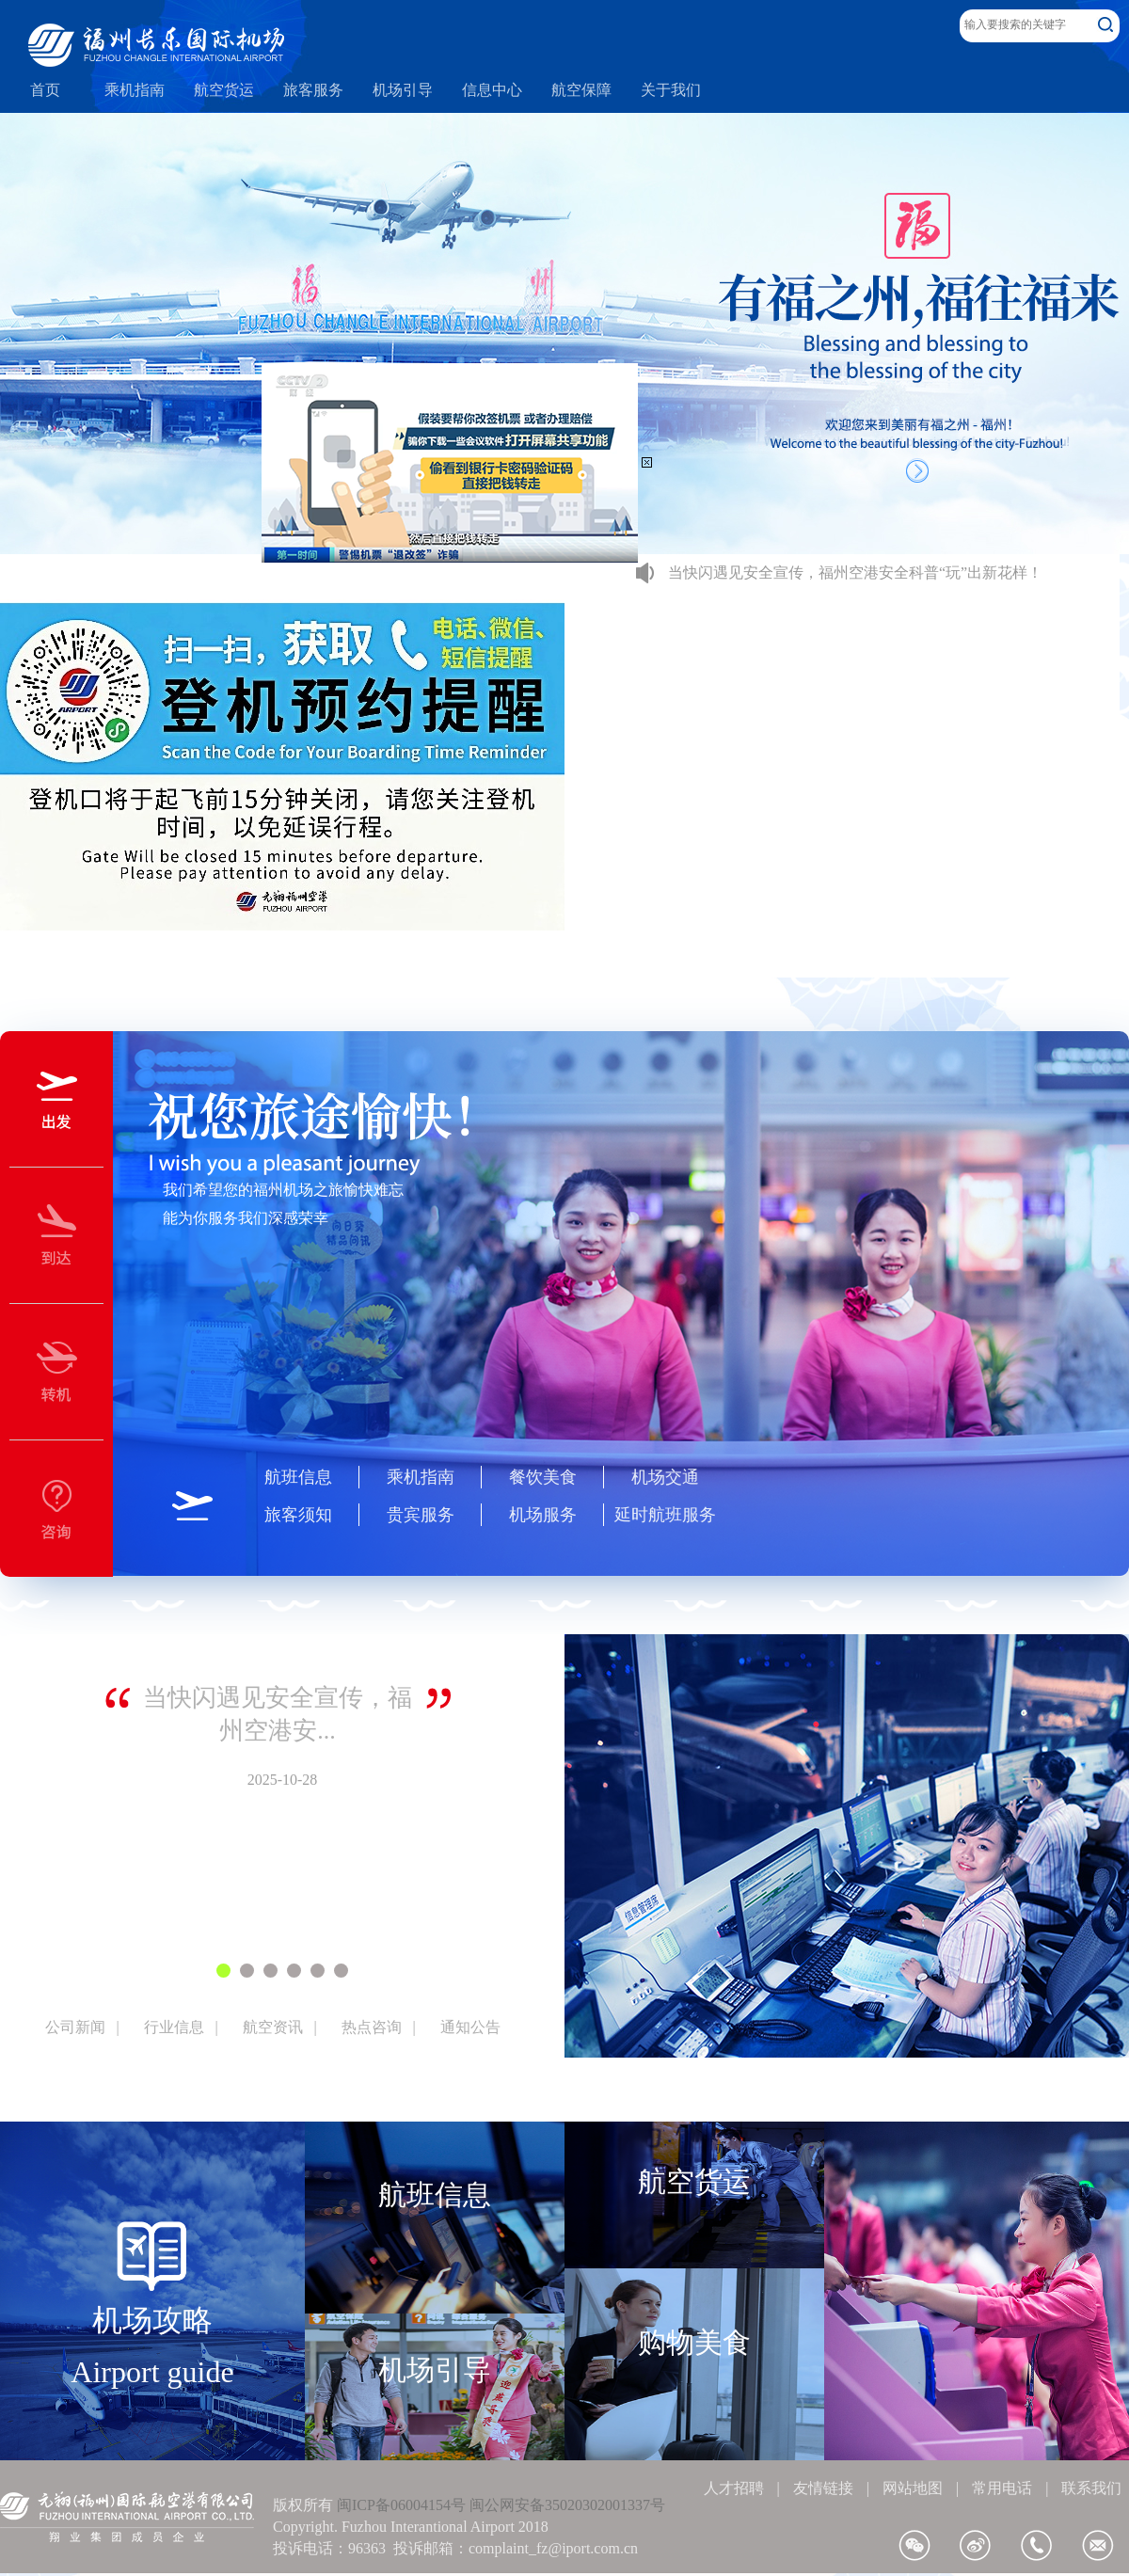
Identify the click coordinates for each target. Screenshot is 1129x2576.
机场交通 (665, 1477)
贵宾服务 (420, 1514)
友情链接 (823, 2488)
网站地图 (913, 2488)
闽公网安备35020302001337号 (567, 2505)
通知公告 (470, 2027)
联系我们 (1091, 2488)
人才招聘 (734, 2488)
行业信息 (174, 2027)
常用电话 (1002, 2488)
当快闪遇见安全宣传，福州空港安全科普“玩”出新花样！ (855, 572)
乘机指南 (420, 1477)
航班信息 (298, 1477)
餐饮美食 (543, 1477)
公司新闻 (75, 2027)
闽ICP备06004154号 (401, 2505)
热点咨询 (372, 2027)
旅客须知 (298, 1514)
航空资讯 (273, 2027)
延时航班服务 (665, 1514)
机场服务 (543, 1514)
